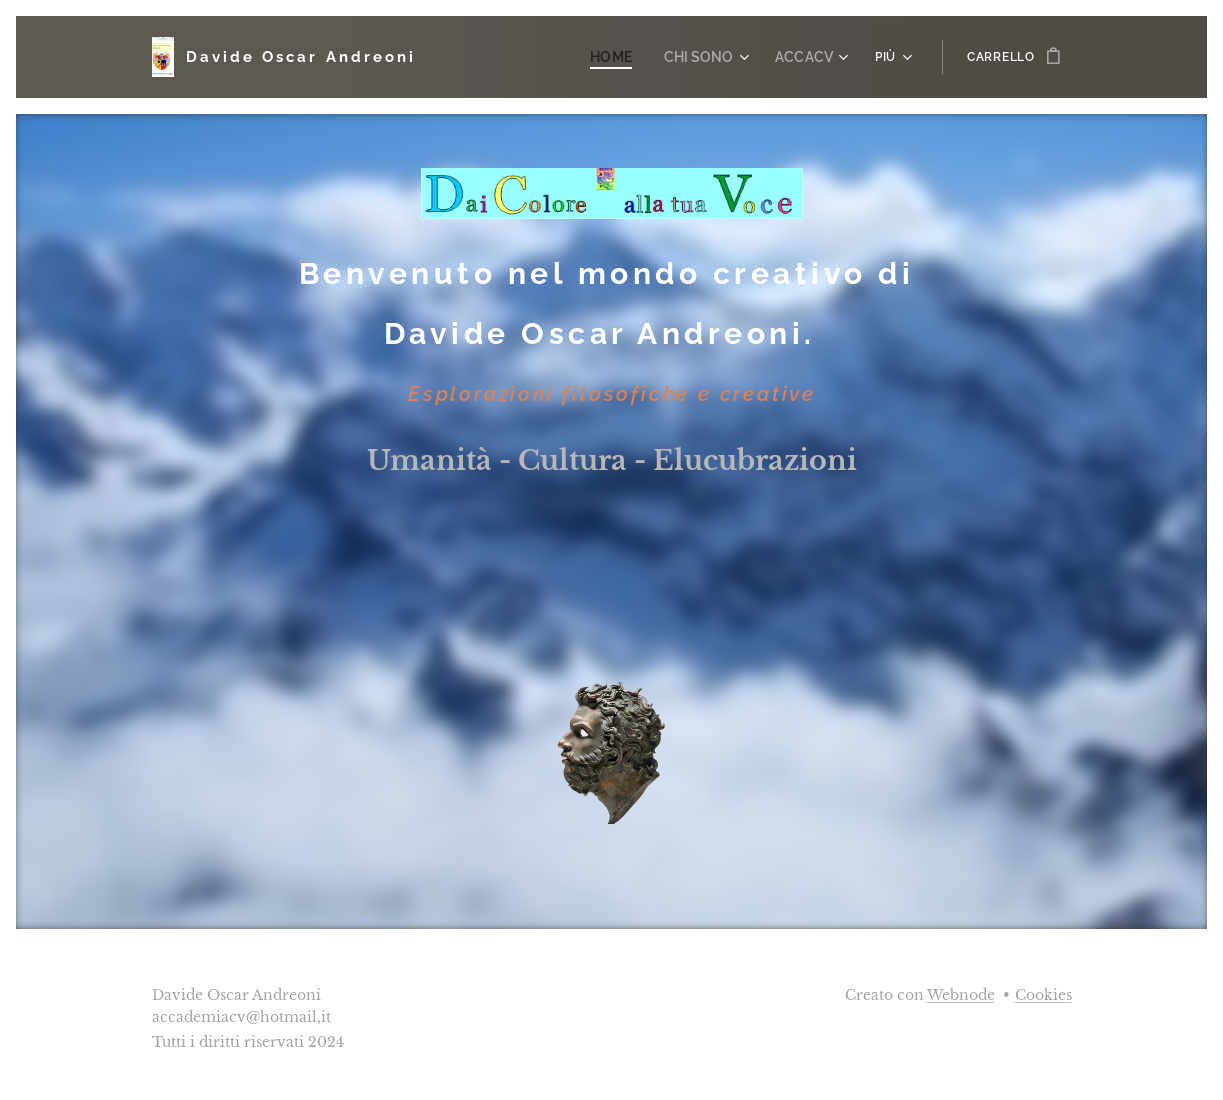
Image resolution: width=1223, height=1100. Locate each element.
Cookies (1043, 995)
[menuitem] (630, 57)
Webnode (961, 995)
